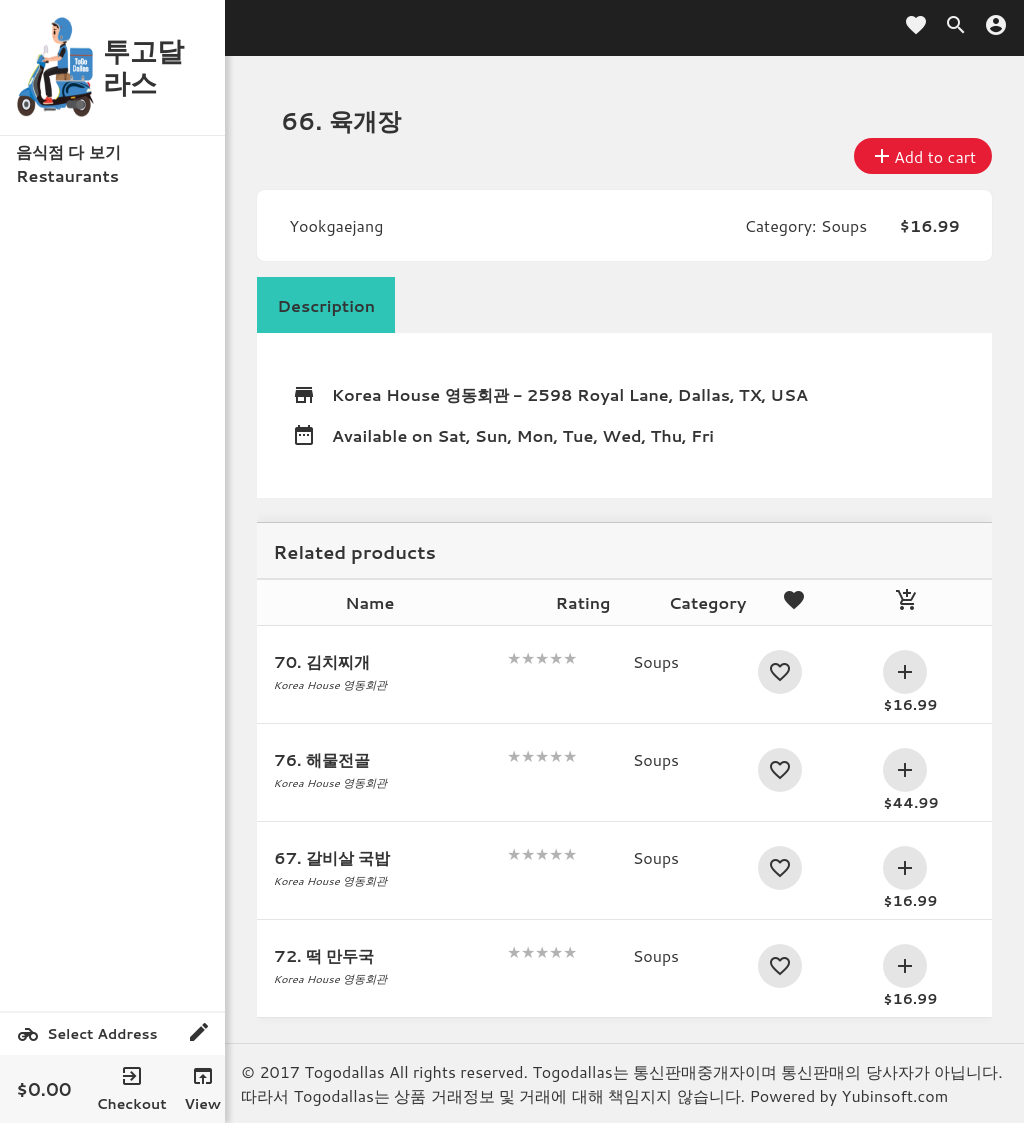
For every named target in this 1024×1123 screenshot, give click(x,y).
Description (326, 305)
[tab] (326, 305)
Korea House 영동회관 (420, 394)
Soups (844, 225)
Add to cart (923, 156)
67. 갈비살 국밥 (332, 857)
